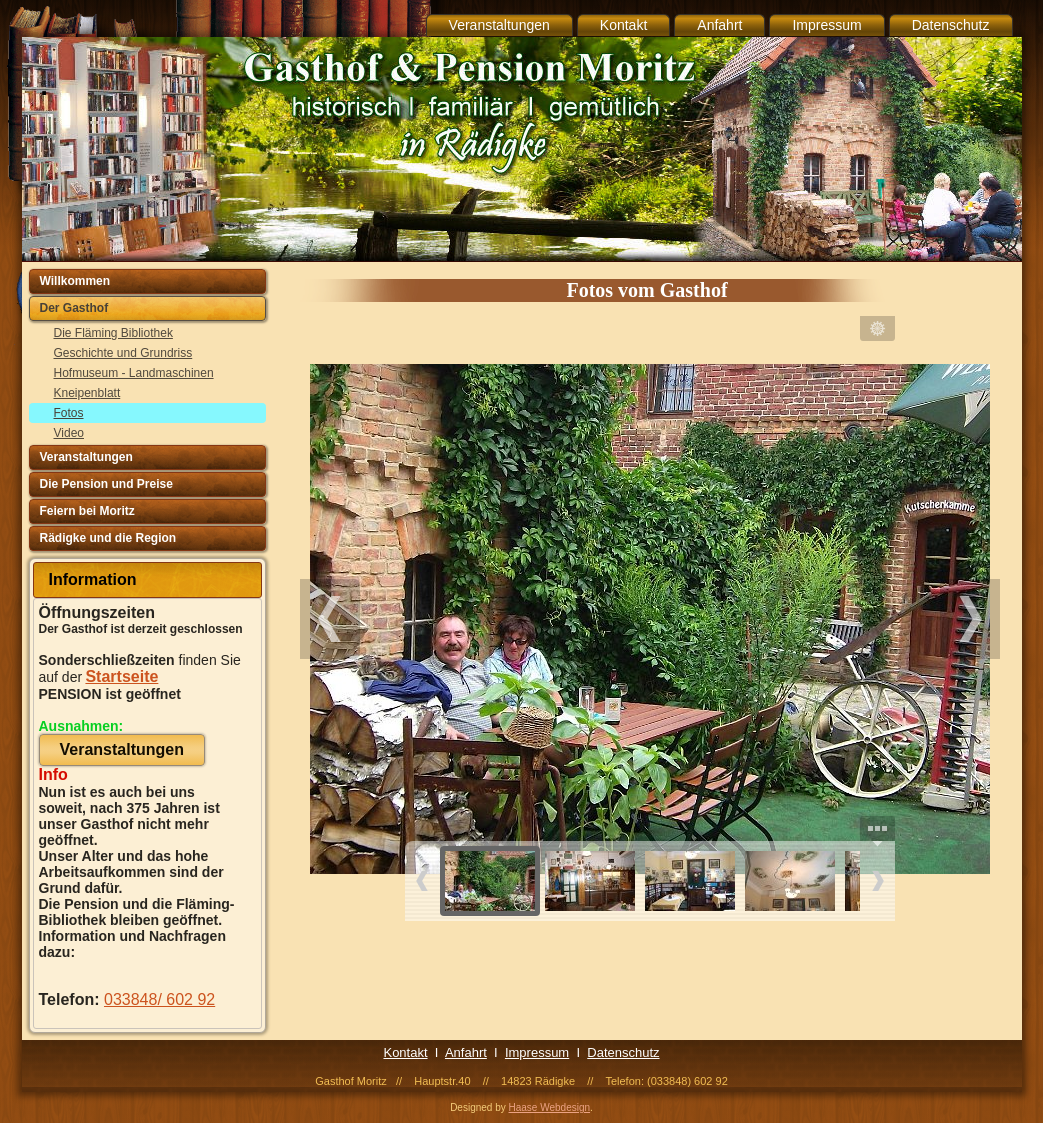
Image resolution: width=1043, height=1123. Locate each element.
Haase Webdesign (550, 1107)
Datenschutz (951, 25)
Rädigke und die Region (108, 538)
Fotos (69, 413)
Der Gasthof (74, 308)
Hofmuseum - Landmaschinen (134, 373)
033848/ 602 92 (159, 999)
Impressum (826, 25)
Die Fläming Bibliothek (113, 333)
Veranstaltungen (499, 25)
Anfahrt (719, 25)
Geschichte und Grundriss (123, 353)
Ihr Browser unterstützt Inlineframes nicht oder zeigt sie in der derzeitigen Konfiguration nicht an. (650, 631)
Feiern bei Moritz (87, 511)
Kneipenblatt (87, 393)
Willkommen (75, 281)
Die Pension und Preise (106, 484)
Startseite (121, 676)
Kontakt (623, 25)
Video (69, 433)
